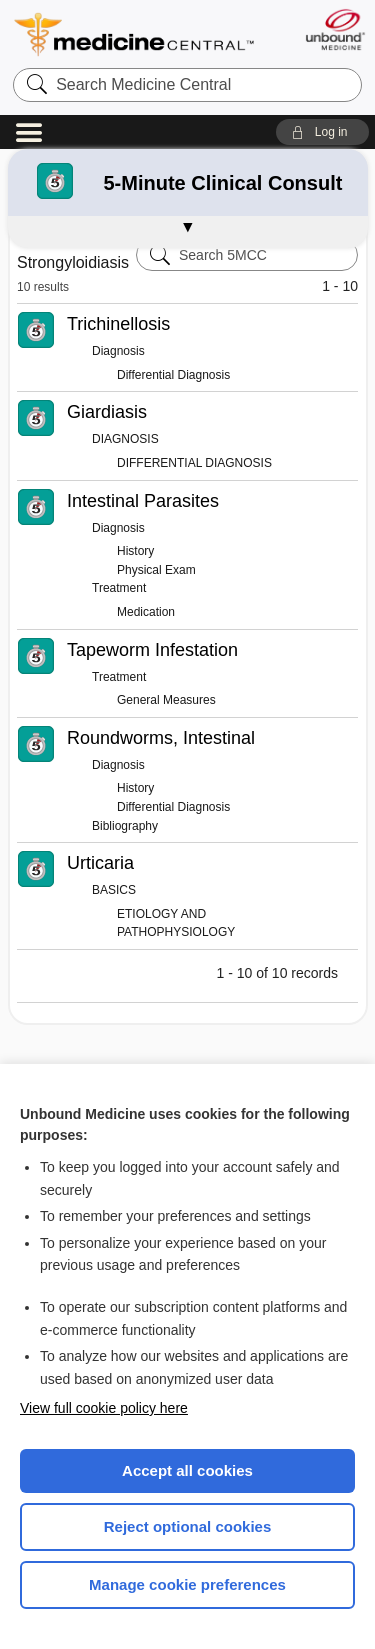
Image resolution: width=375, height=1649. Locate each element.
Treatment (119, 588)
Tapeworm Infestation (152, 650)
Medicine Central (135, 34)
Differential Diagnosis (173, 375)
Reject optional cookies (188, 1526)
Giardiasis (107, 412)
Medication (146, 612)
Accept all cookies (187, 1470)
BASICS (114, 890)
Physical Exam (156, 570)
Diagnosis (118, 351)
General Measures (166, 700)
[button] (322, 132)
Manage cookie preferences (187, 1584)
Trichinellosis (118, 324)
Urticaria (100, 863)
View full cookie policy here (104, 1408)
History (135, 551)
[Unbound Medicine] (334, 29)
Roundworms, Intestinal (161, 738)
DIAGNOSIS (125, 439)
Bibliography (125, 826)
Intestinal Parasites (143, 501)
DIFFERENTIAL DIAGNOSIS (194, 463)
